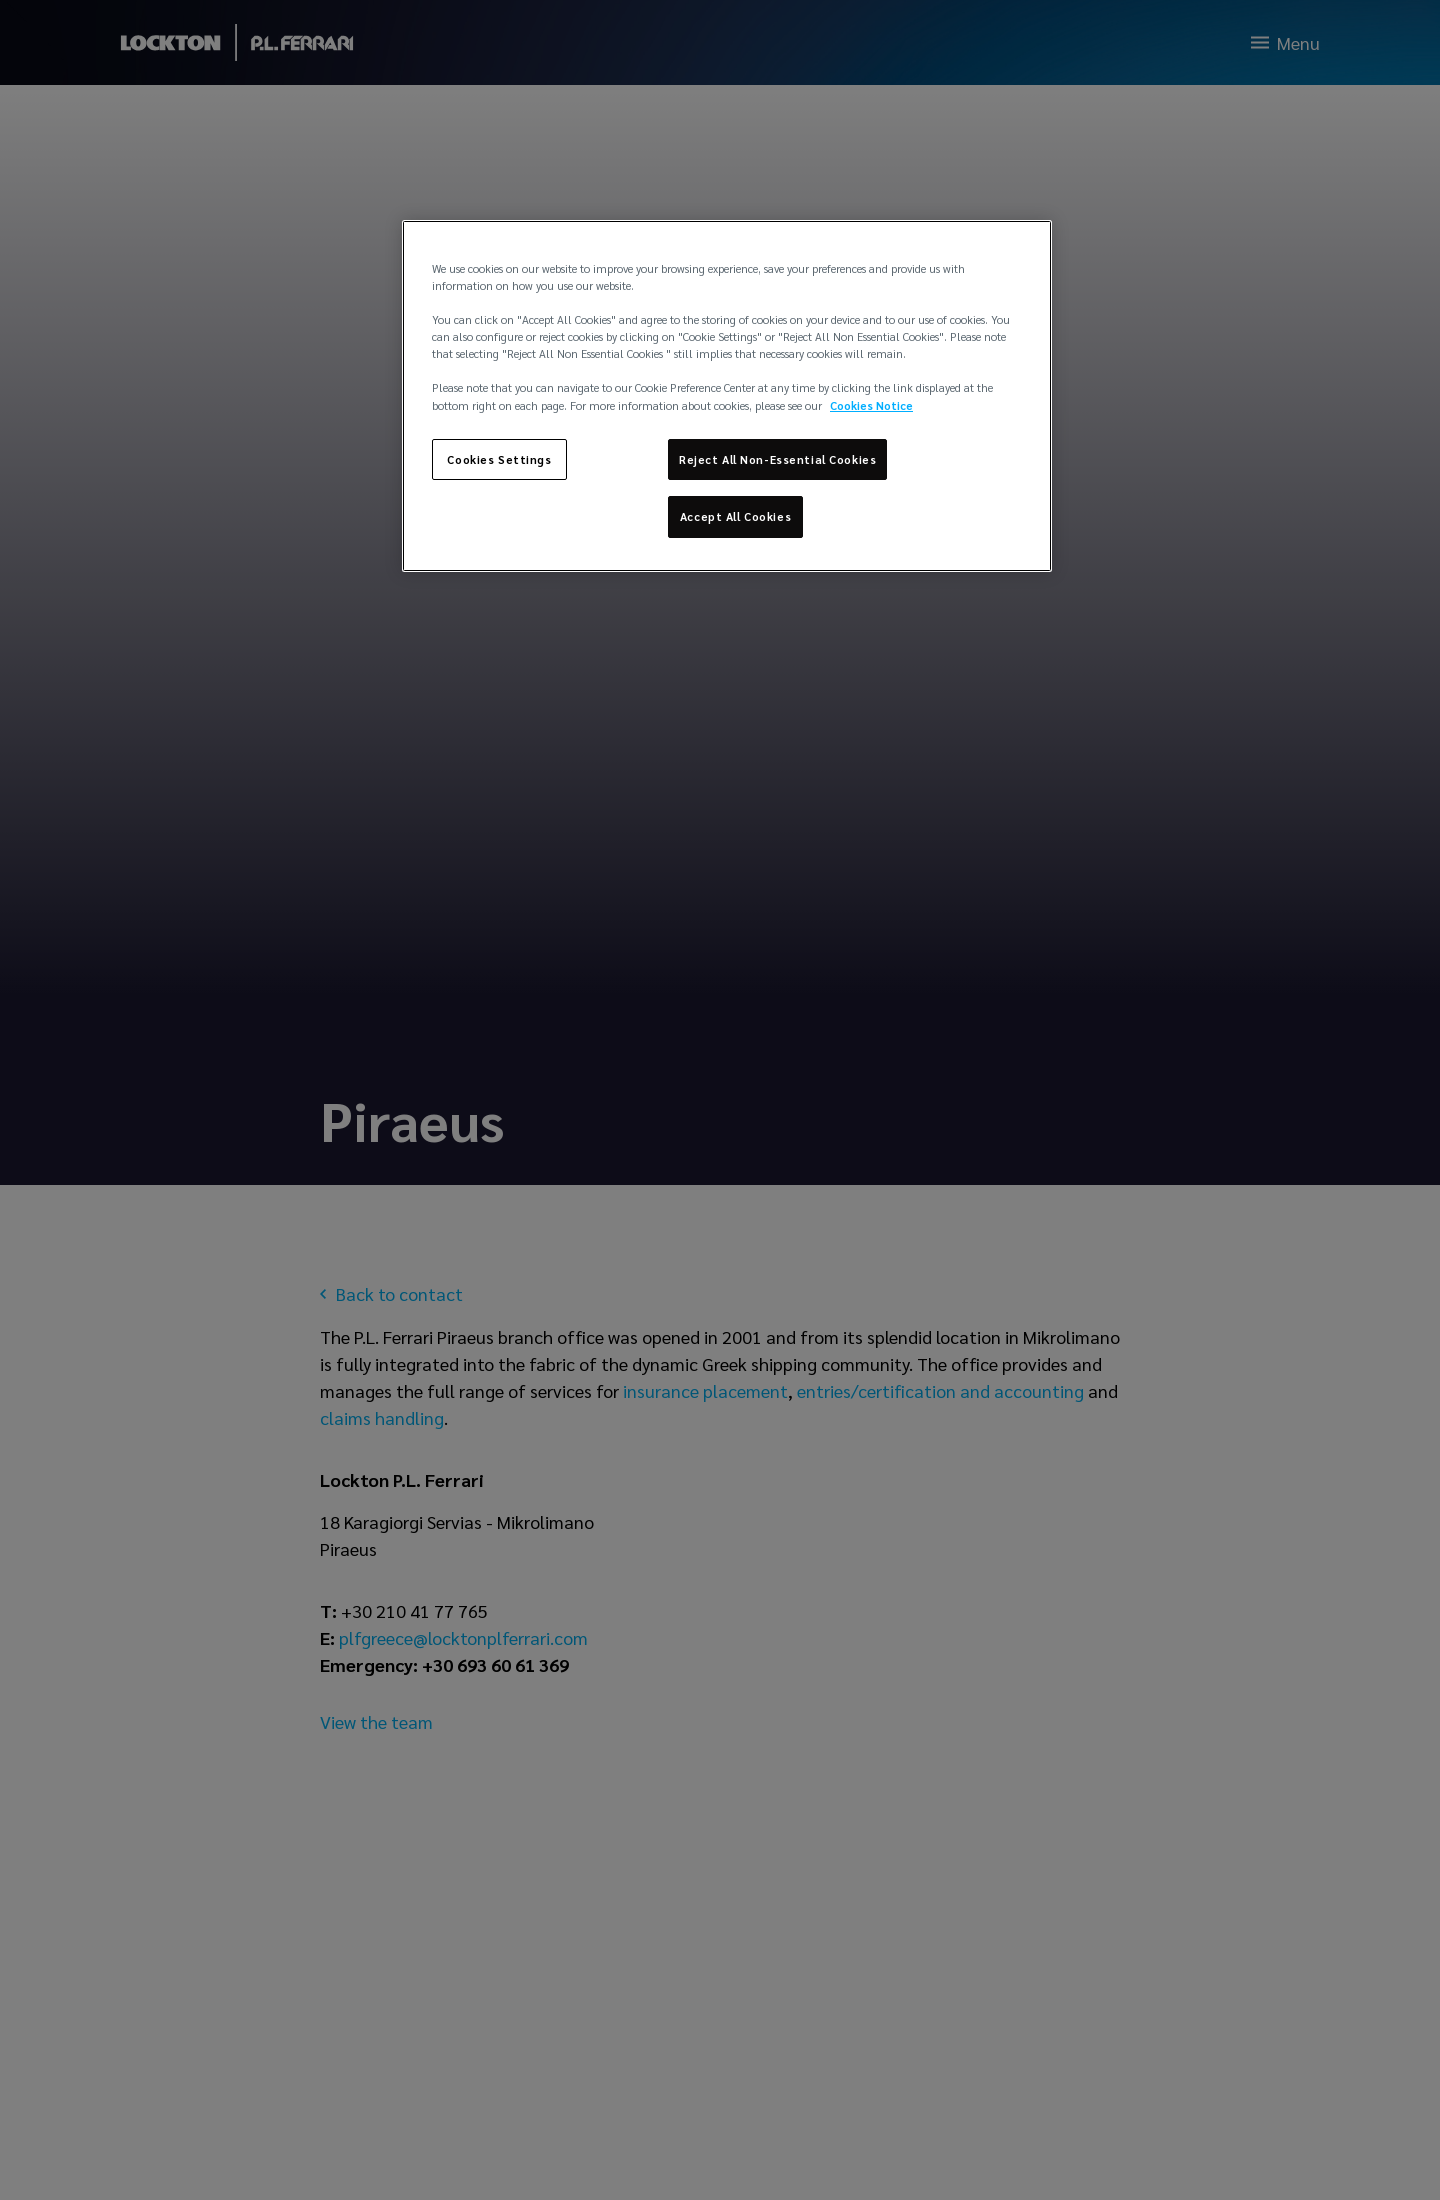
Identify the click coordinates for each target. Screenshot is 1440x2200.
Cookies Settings (499, 459)
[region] (727, 396)
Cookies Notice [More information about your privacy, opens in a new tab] (871, 405)
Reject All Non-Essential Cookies (777, 459)
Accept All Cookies (735, 516)
